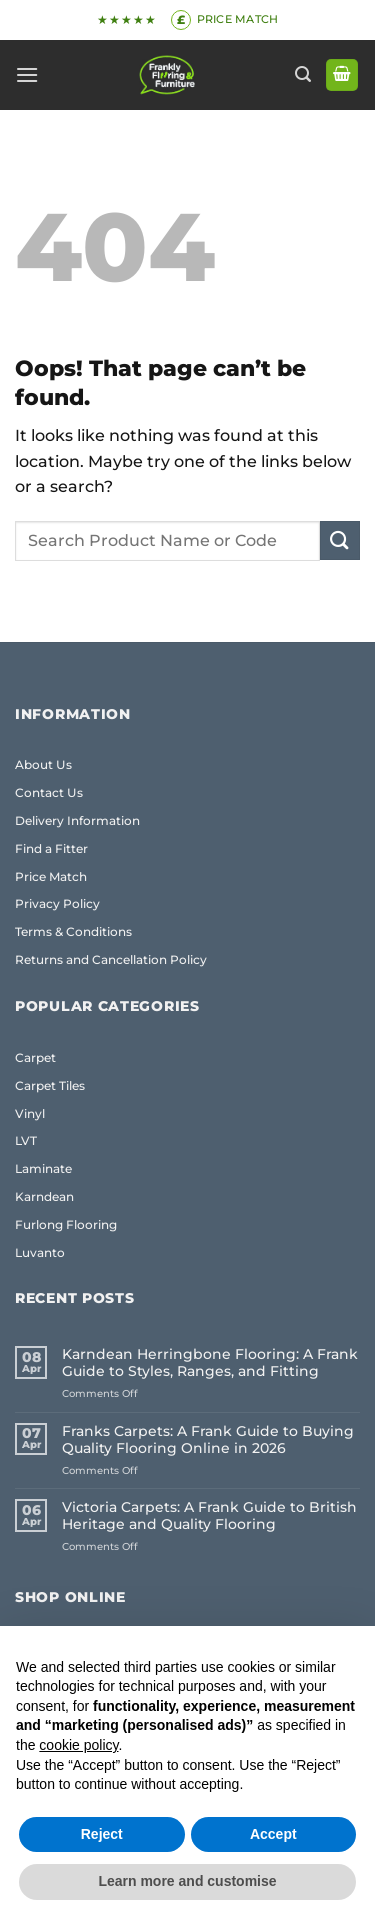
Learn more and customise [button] (187, 1881)
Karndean (44, 1196)
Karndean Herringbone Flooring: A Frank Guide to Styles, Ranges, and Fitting (210, 1363)
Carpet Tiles (50, 1085)
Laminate (43, 1168)
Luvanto (40, 1252)
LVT (26, 1140)
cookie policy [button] (78, 1745)
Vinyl (30, 1113)
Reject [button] (102, 1834)
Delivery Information (77, 820)
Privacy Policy (57, 903)
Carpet (35, 1057)
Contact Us (49, 792)
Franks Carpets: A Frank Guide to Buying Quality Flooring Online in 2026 (208, 1440)
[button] (27, 74)
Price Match (51, 876)
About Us (43, 764)
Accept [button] (273, 1834)
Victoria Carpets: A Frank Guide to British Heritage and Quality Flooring (209, 1516)
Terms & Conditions (73, 931)
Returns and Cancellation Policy (111, 959)
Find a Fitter (51, 848)
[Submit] (340, 540)
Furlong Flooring (66, 1224)
